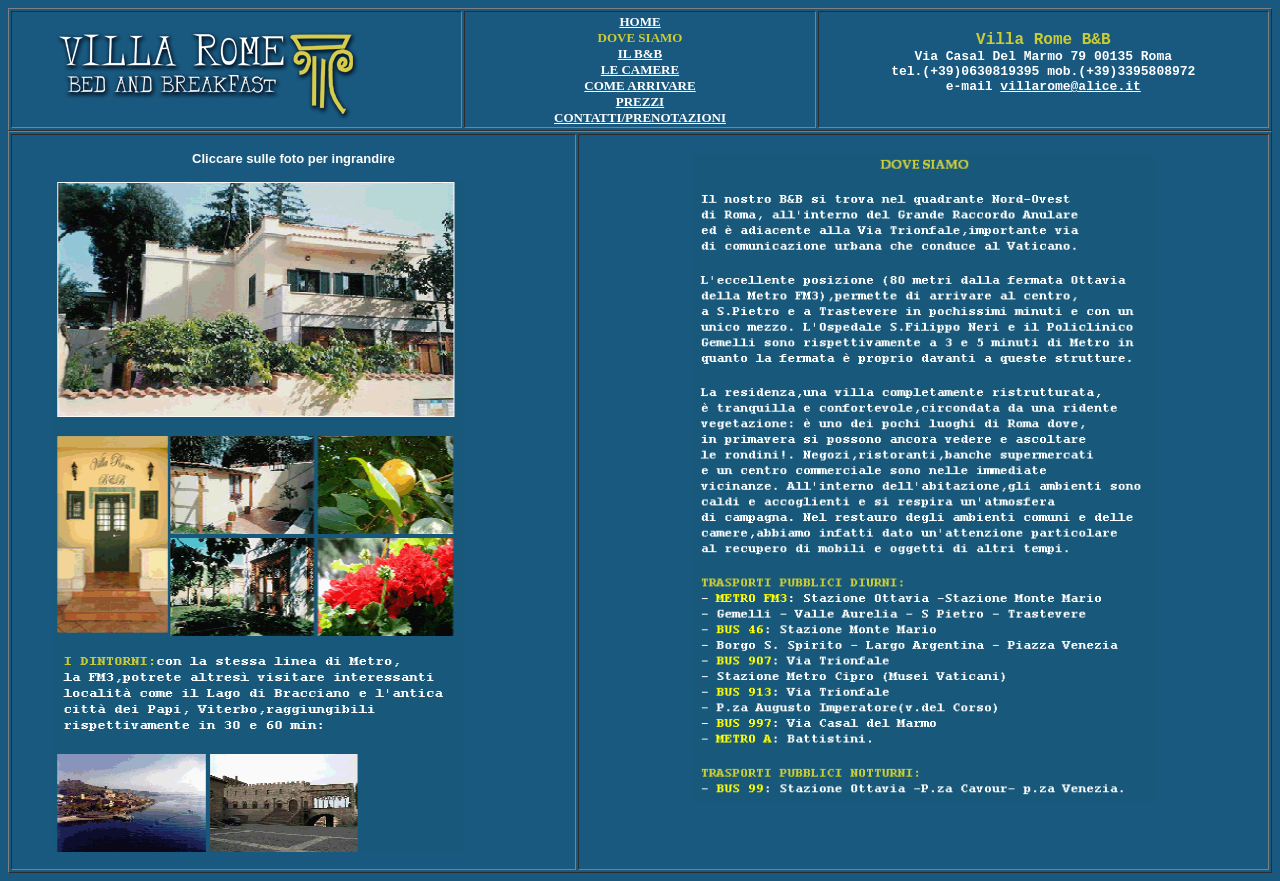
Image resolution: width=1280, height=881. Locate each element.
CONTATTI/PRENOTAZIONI (640, 117)
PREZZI (640, 101)
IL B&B (640, 53)
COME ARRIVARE (639, 85)
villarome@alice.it (1070, 86)
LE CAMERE (640, 69)
